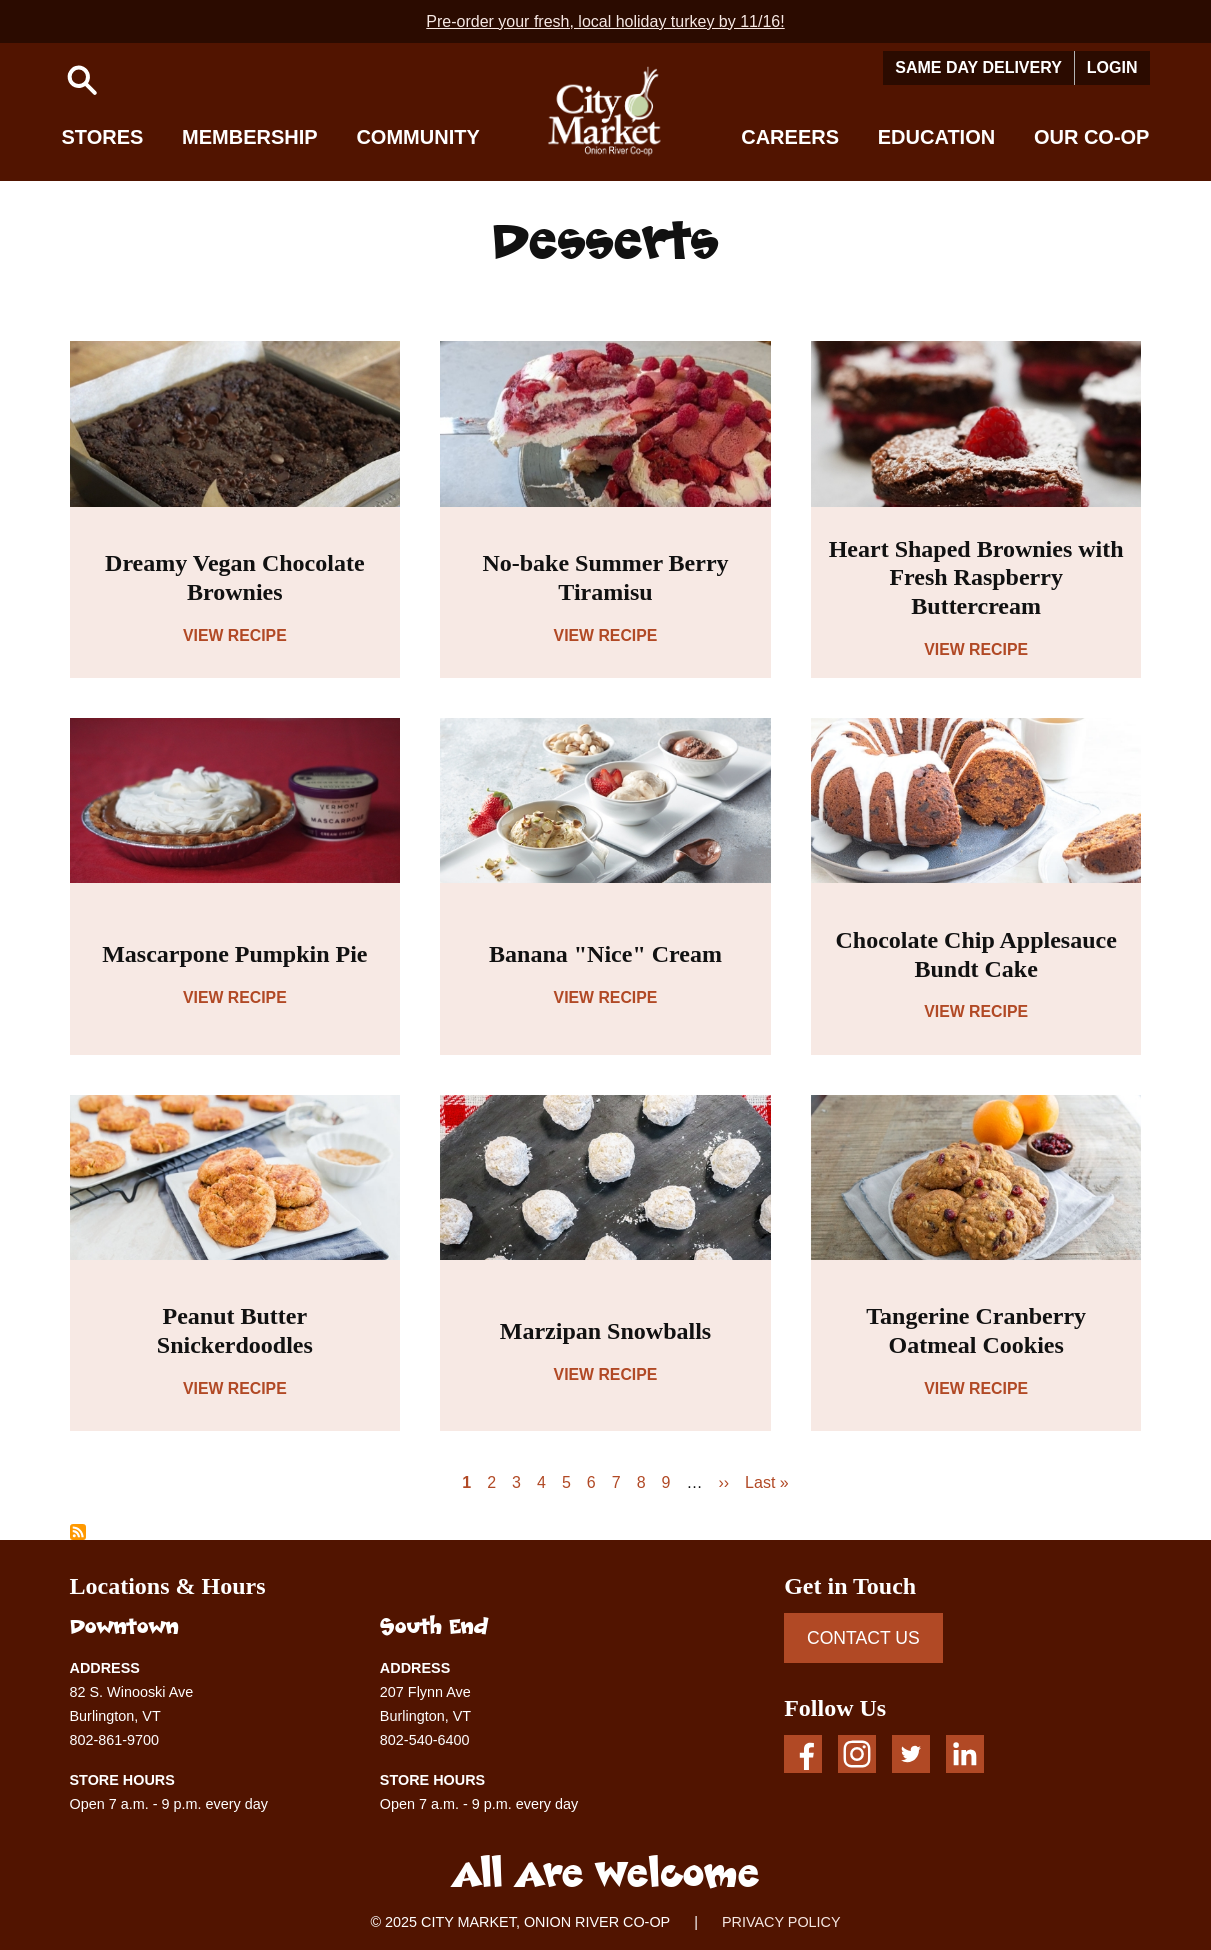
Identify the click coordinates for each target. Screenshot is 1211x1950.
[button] (82, 80)
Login (1112, 67)
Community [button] (417, 137)
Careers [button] (790, 137)
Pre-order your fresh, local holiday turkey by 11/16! (605, 21)
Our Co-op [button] (1092, 137)
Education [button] (936, 137)
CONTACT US (863, 1638)
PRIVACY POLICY (781, 1922)
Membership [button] (250, 137)
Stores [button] (103, 137)
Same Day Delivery (978, 67)
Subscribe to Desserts (78, 1532)
